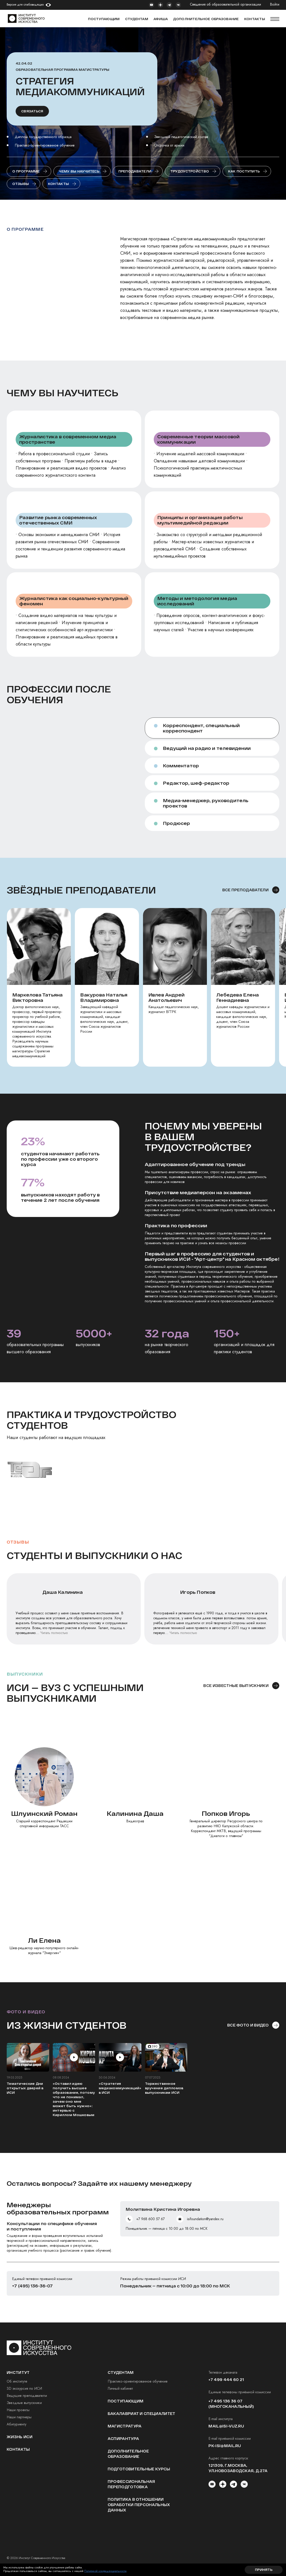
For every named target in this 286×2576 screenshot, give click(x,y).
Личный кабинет (120, 2388)
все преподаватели (245, 890)
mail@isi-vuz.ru (226, 2426)
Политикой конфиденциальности (105, 2571)
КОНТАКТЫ (254, 19)
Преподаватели (135, 171)
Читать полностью (54, 1633)
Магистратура (125, 2426)
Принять (263, 2570)
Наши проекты (18, 2410)
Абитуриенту (16, 2424)
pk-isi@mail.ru (224, 2446)
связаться (32, 111)
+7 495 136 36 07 (225, 2401)
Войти (274, 4)
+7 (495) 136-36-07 (32, 2286)
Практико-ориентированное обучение (138, 2381)
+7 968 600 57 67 (150, 2219)
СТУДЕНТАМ (136, 19)
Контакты (58, 184)
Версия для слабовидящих (25, 4)
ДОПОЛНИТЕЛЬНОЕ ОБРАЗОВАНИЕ (206, 19)
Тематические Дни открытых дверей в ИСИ (25, 2088)
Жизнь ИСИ (19, 2437)
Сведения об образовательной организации (225, 4)
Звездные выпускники (24, 2403)
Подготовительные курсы (139, 2469)
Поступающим (104, 19)
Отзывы (20, 184)
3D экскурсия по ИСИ (24, 2388)
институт (18, 2372)
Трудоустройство (190, 171)
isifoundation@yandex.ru (205, 2219)
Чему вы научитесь (79, 171)
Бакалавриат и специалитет (141, 2414)
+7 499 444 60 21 (226, 2380)
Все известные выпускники (236, 1686)
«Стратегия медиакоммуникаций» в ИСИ (120, 2088)
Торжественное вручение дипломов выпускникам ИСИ (164, 2088)
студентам (121, 2372)
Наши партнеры (19, 2417)
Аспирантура (123, 2439)
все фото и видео (248, 2025)
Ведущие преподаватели (27, 2395)
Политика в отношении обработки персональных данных (139, 2504)
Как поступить (244, 171)
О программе (26, 171)
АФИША (161, 19)
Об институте (17, 2381)
